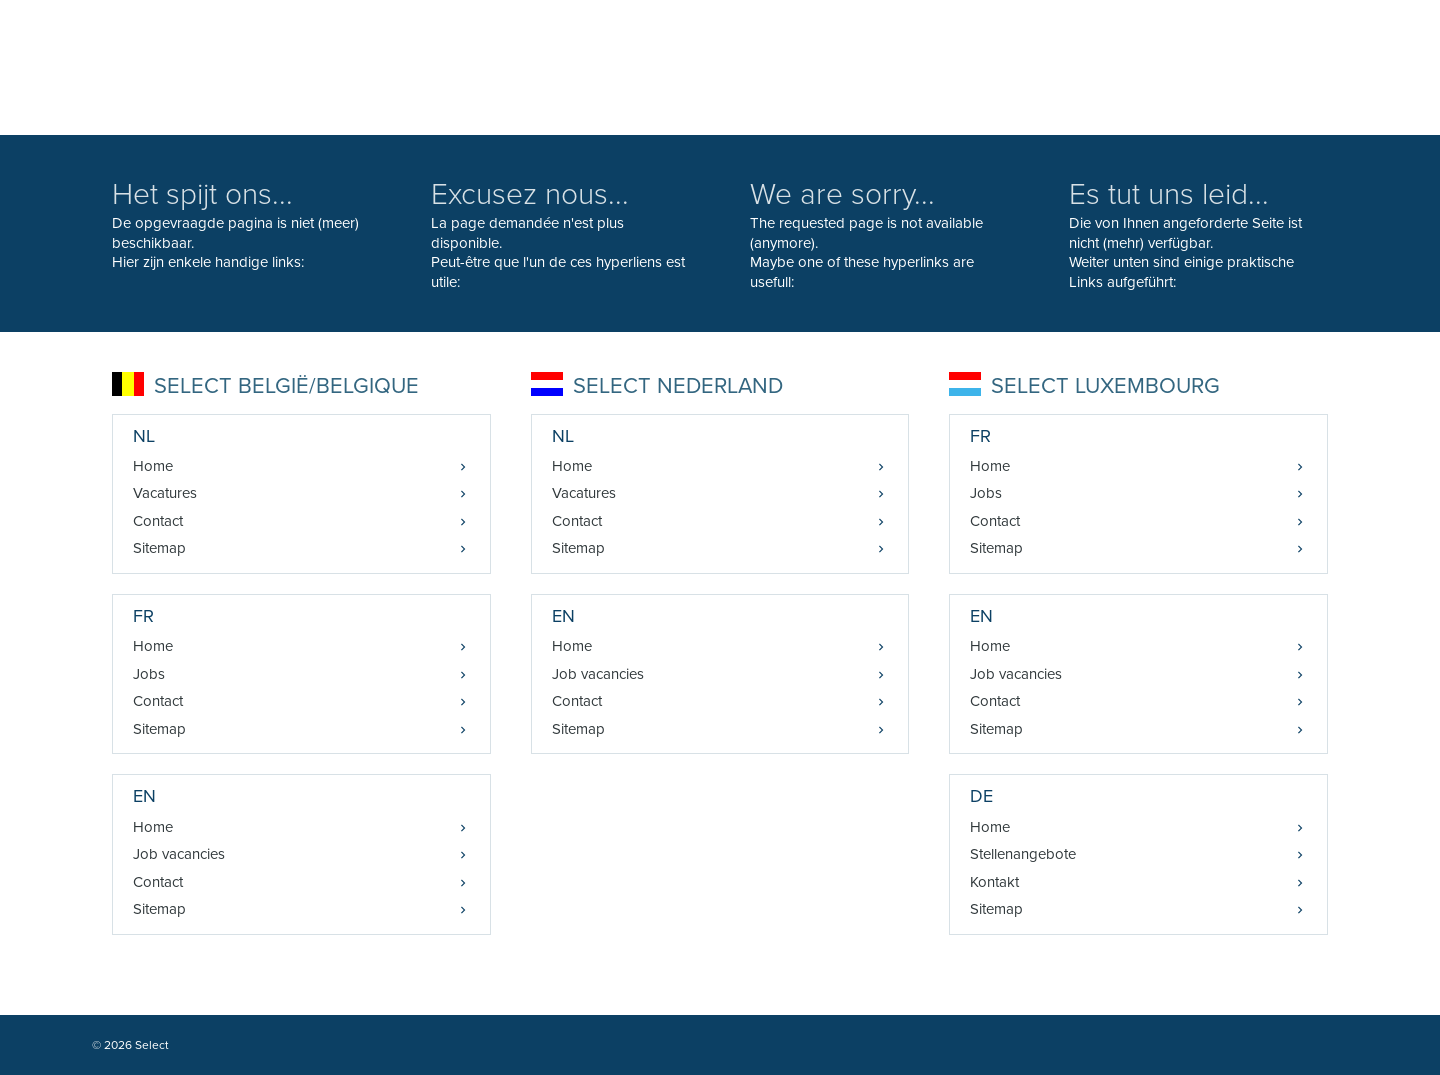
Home (153, 466)
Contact (158, 521)
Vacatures (165, 493)
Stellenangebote (1023, 854)
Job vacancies (179, 854)
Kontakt (994, 882)
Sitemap (159, 548)
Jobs (149, 674)
